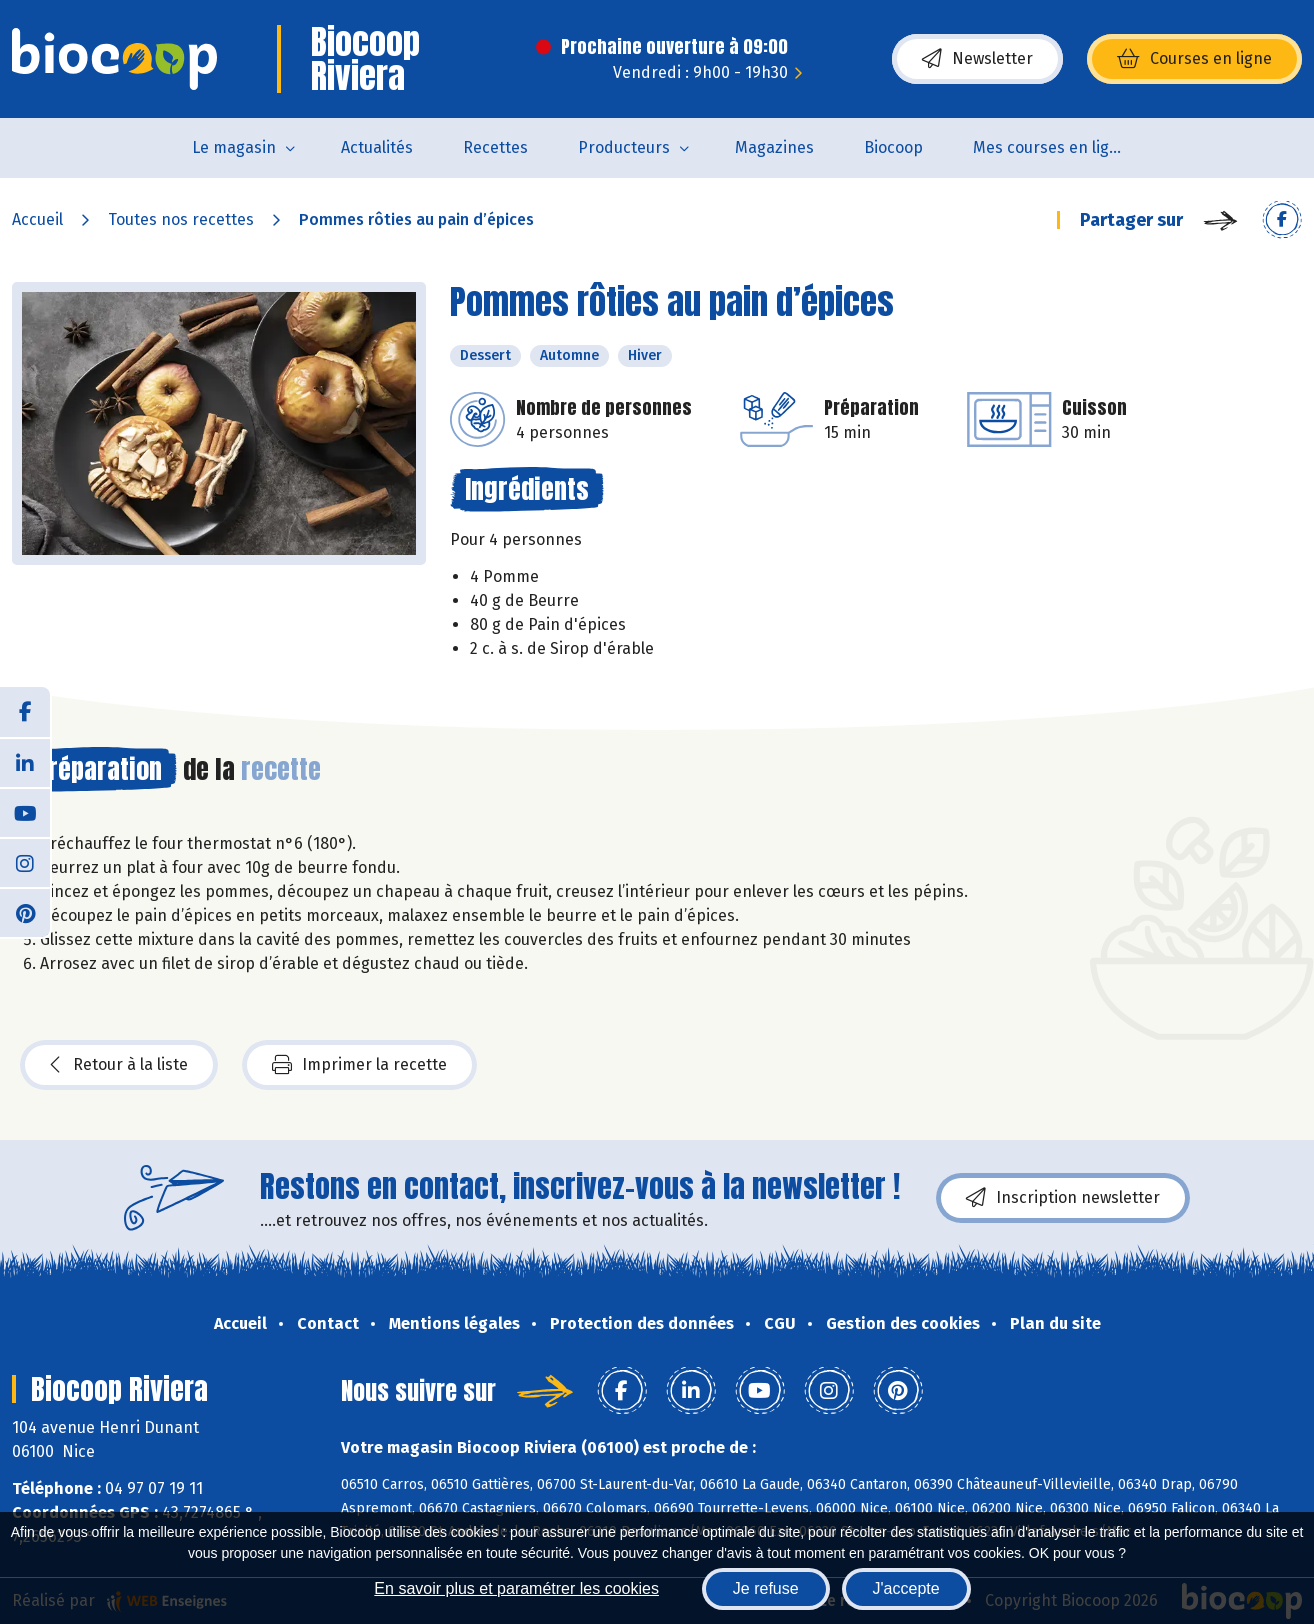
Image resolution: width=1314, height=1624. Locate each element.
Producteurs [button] (624, 147)
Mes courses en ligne (1050, 147)
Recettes (495, 147)
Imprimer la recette (359, 1065)
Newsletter (977, 59)
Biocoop (893, 147)
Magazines (774, 147)
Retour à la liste (119, 1065)
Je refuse (766, 1588)
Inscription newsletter (1063, 1198)
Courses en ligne (1194, 59)
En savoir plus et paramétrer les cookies (516, 1588)
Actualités (377, 147)
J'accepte (906, 1588)
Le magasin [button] (234, 147)
